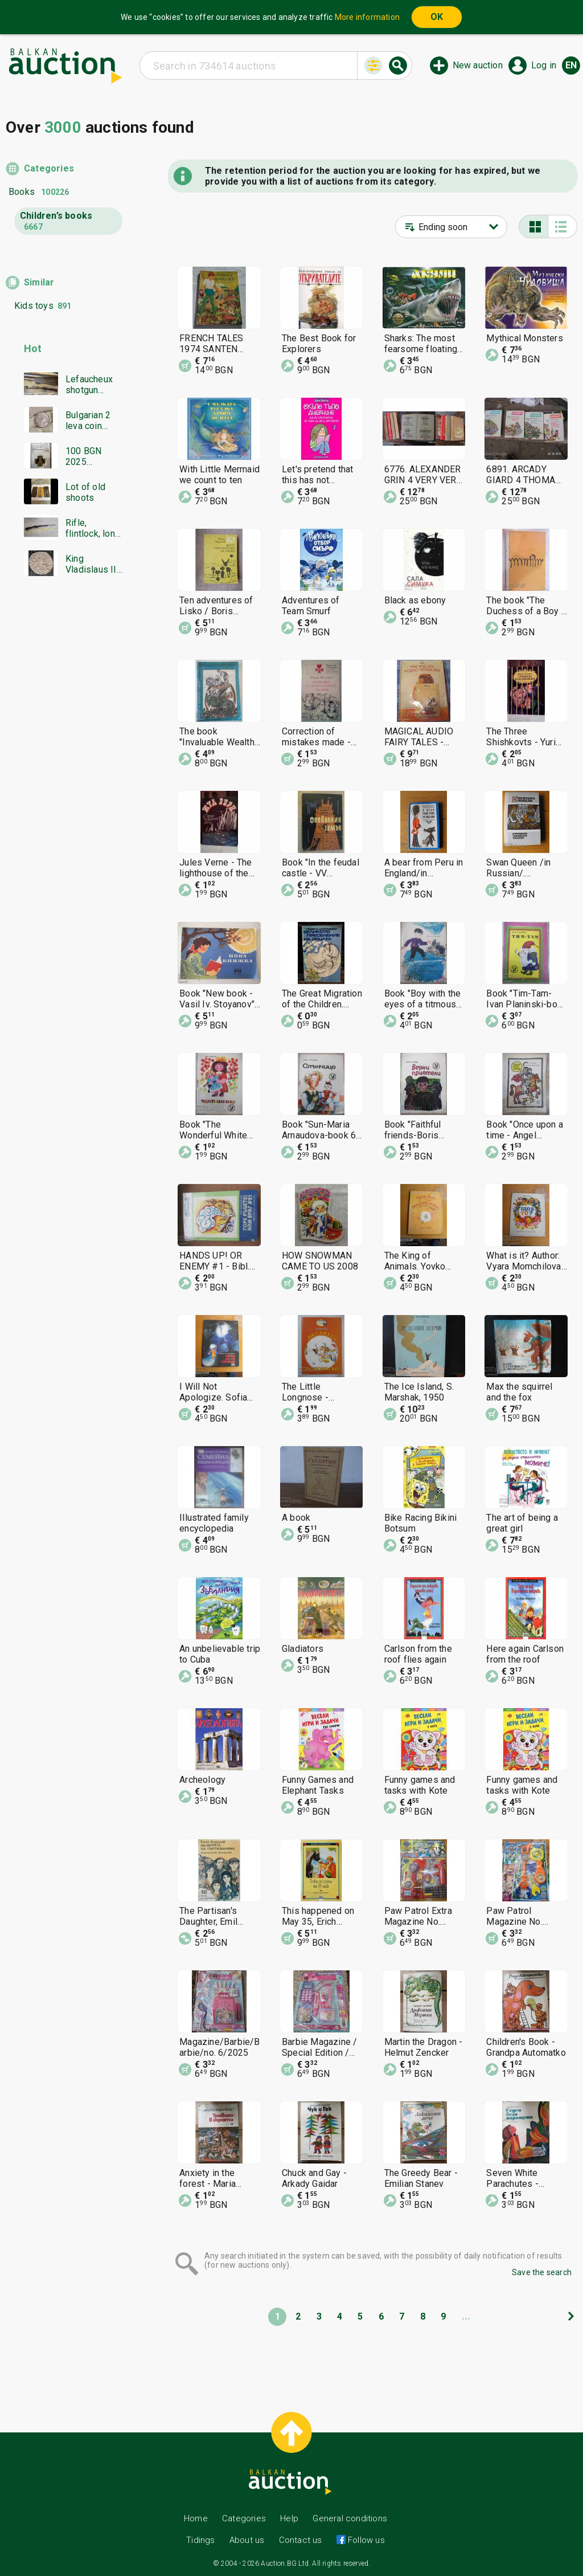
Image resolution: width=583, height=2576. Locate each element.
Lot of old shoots (85, 492)
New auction (478, 65)
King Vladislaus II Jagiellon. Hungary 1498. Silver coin (91, 564)
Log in (543, 65)
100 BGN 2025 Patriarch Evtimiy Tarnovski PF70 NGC (86, 456)
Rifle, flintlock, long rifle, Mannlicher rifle (92, 528)
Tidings (200, 2540)
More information (367, 17)
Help (289, 2518)
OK (436, 16)
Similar (39, 282)
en (571, 65)
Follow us (365, 2540)
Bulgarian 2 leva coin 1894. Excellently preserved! (87, 420)
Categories (49, 168)
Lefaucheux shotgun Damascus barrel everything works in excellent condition (89, 384)
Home (196, 2518)
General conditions (350, 2518)
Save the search (542, 2272)
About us (247, 2540)
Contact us (300, 2540)
